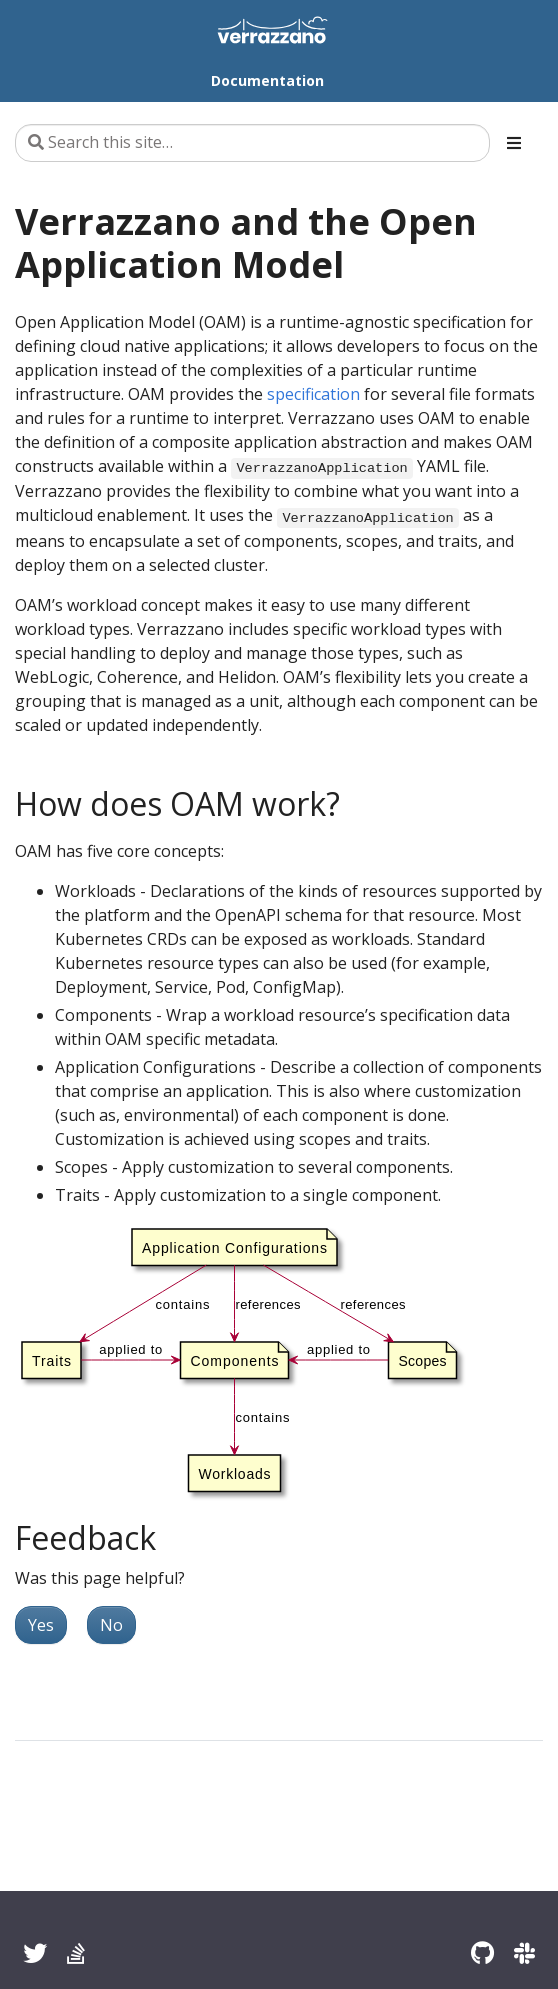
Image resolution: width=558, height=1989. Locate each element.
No (111, 1625)
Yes (41, 1625)
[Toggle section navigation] (514, 143)
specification (313, 394)
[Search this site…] (252, 143)
